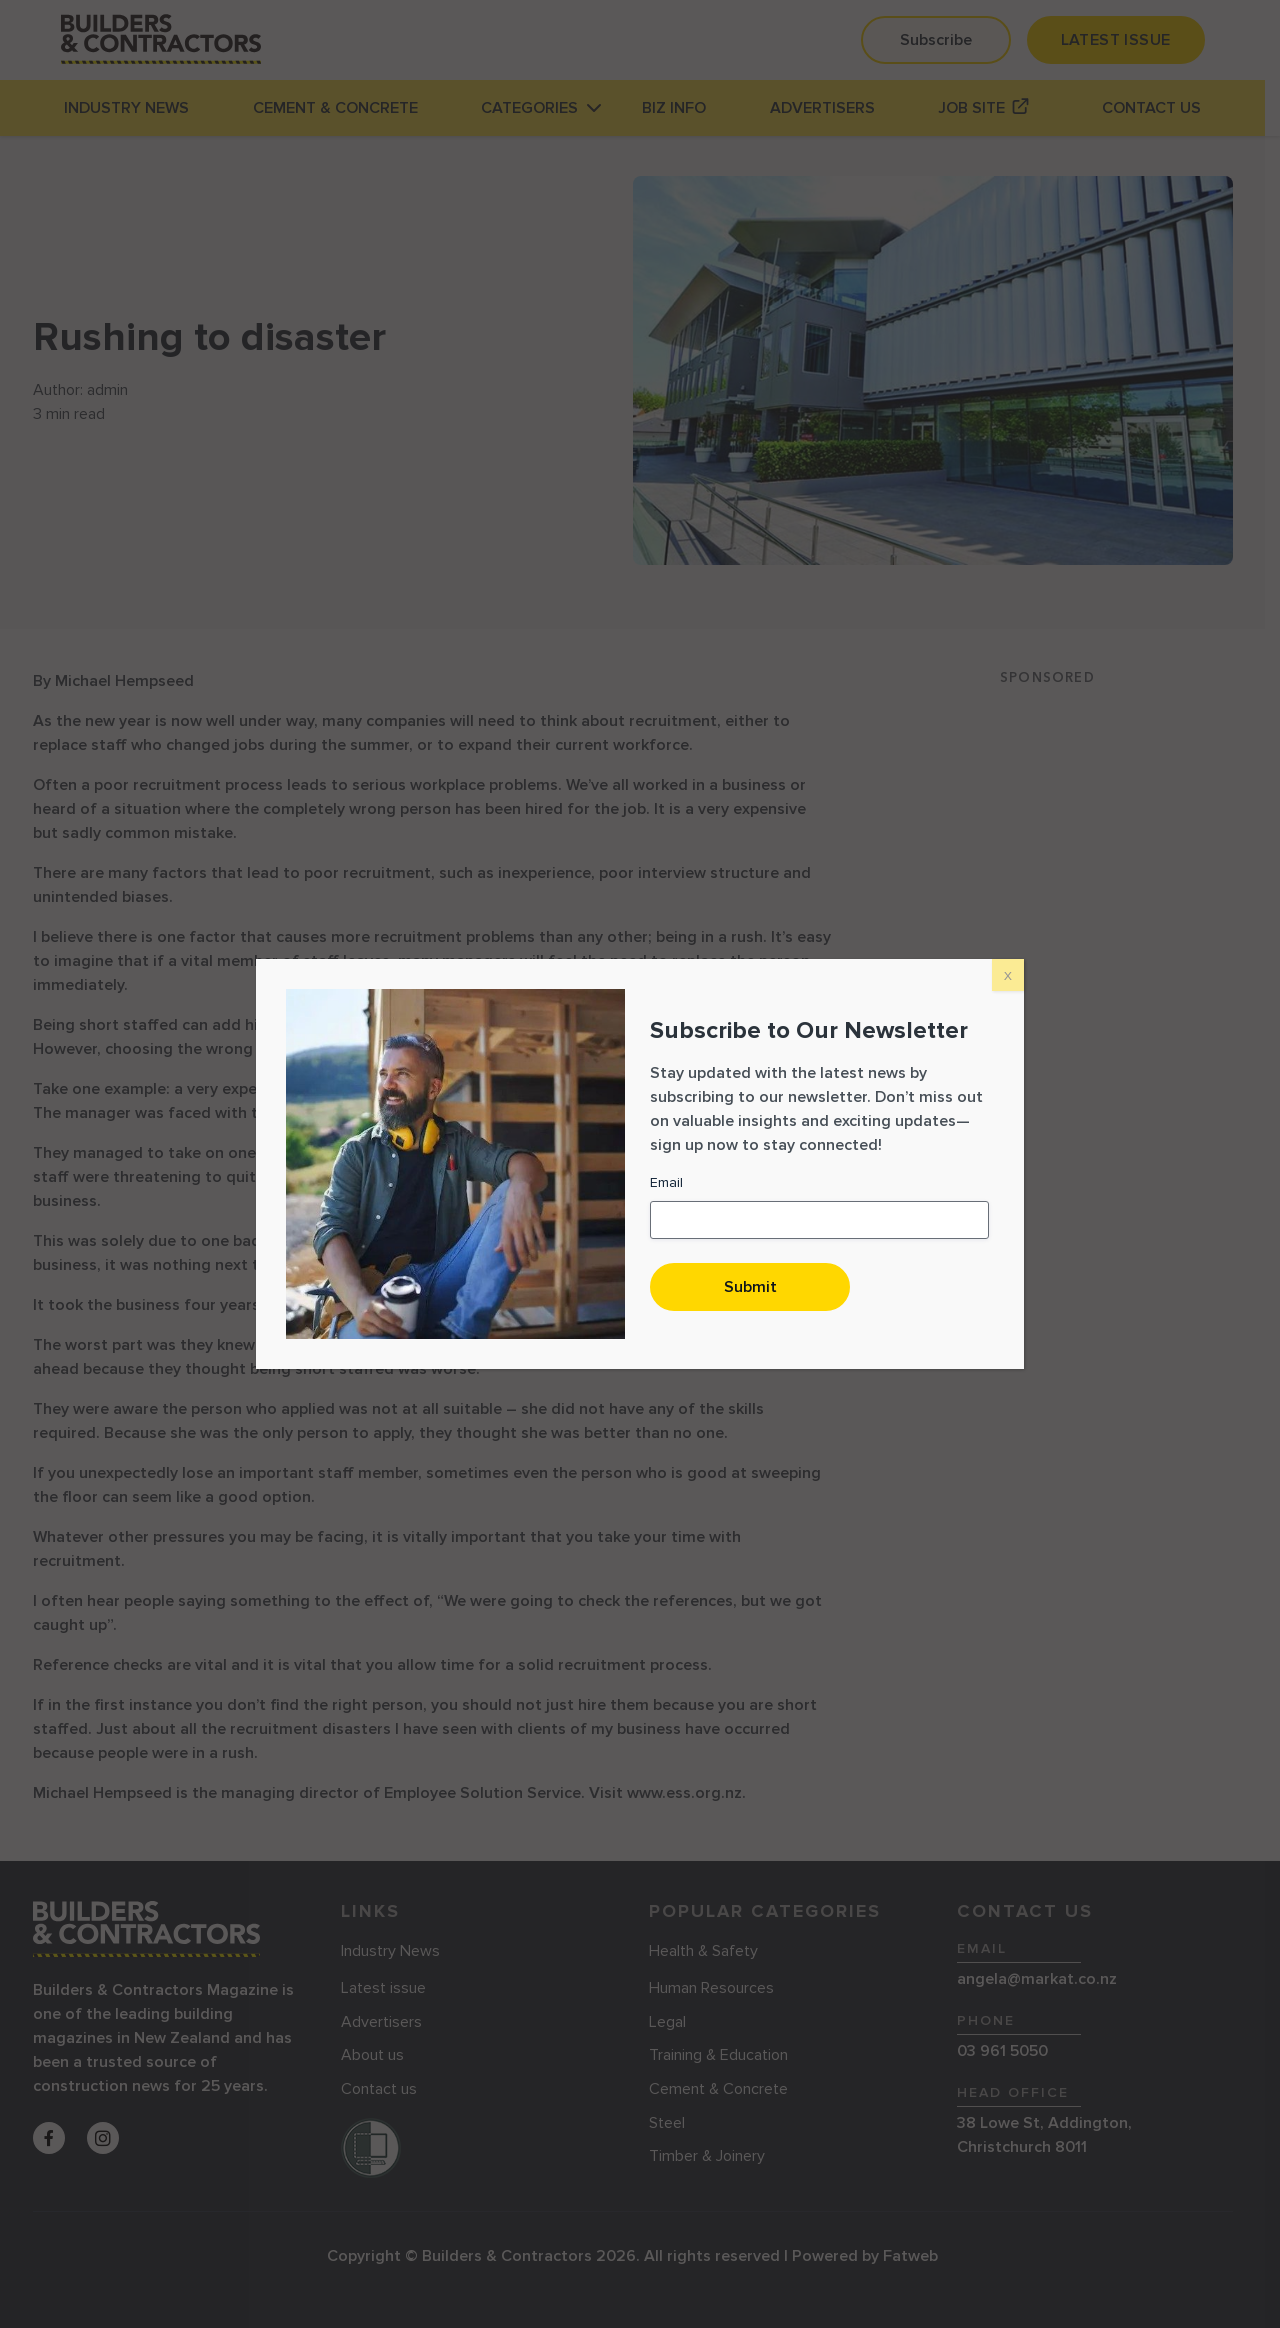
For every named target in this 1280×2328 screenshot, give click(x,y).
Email (666, 1182)
